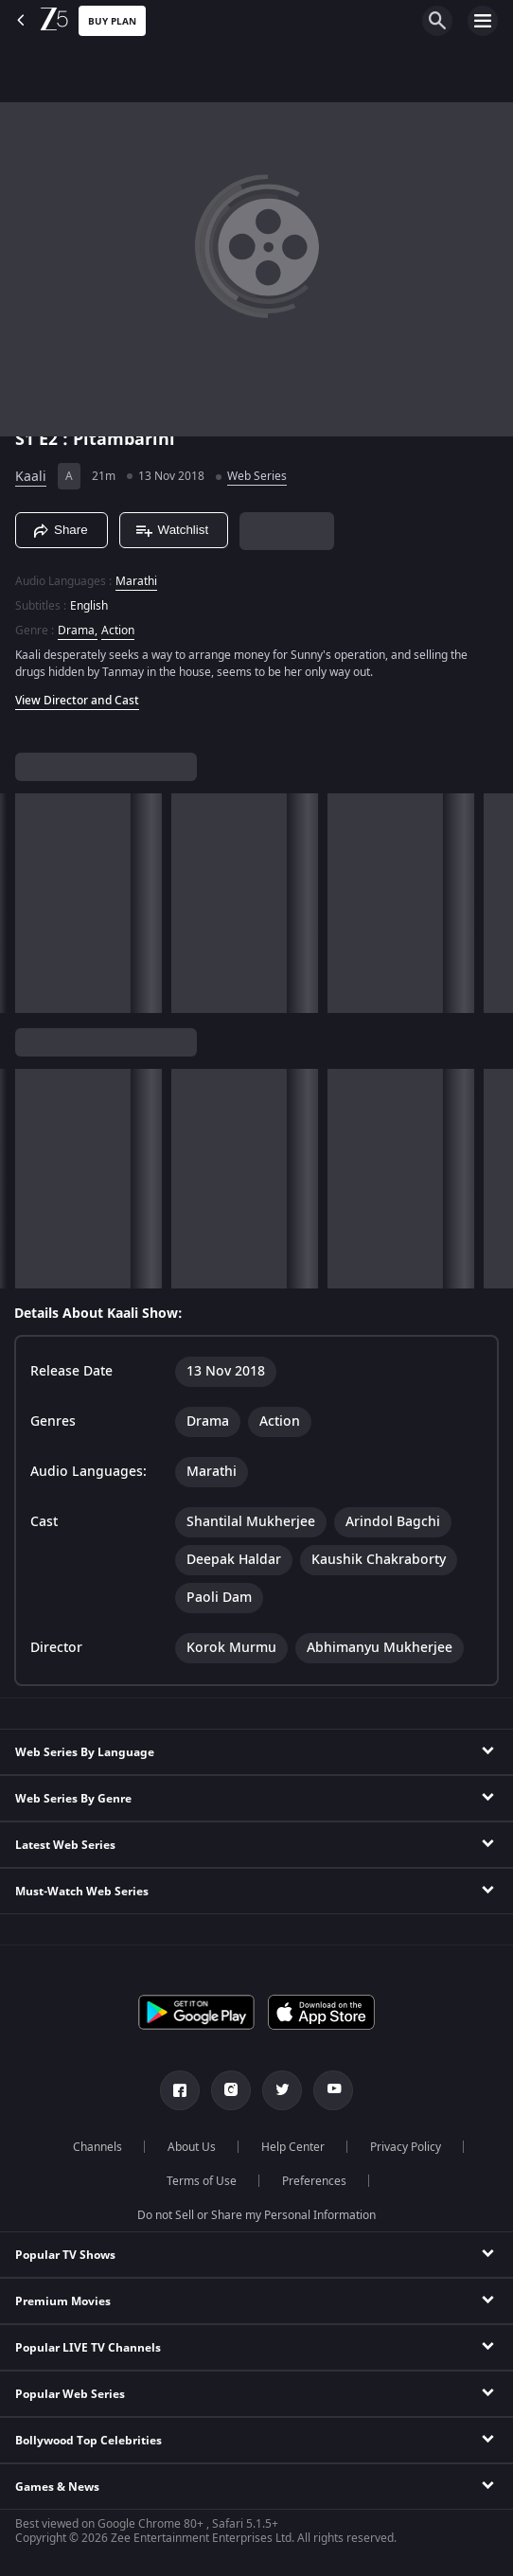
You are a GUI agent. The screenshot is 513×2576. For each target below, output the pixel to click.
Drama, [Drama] (77, 630)
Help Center (293, 2147)
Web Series (257, 476)
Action (117, 630)
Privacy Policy (405, 2147)
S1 (27, 439)
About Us (192, 2147)
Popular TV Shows (65, 2255)
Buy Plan (112, 21)
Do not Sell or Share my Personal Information (256, 2215)
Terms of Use (202, 2181)
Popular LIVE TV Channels (88, 2348)
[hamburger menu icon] (483, 21)
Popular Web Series (70, 2394)
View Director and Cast (77, 700)
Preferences (314, 2181)
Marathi (136, 581)
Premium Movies (63, 2301)
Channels (97, 2147)
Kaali (30, 477)
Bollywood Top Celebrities (88, 2440)
